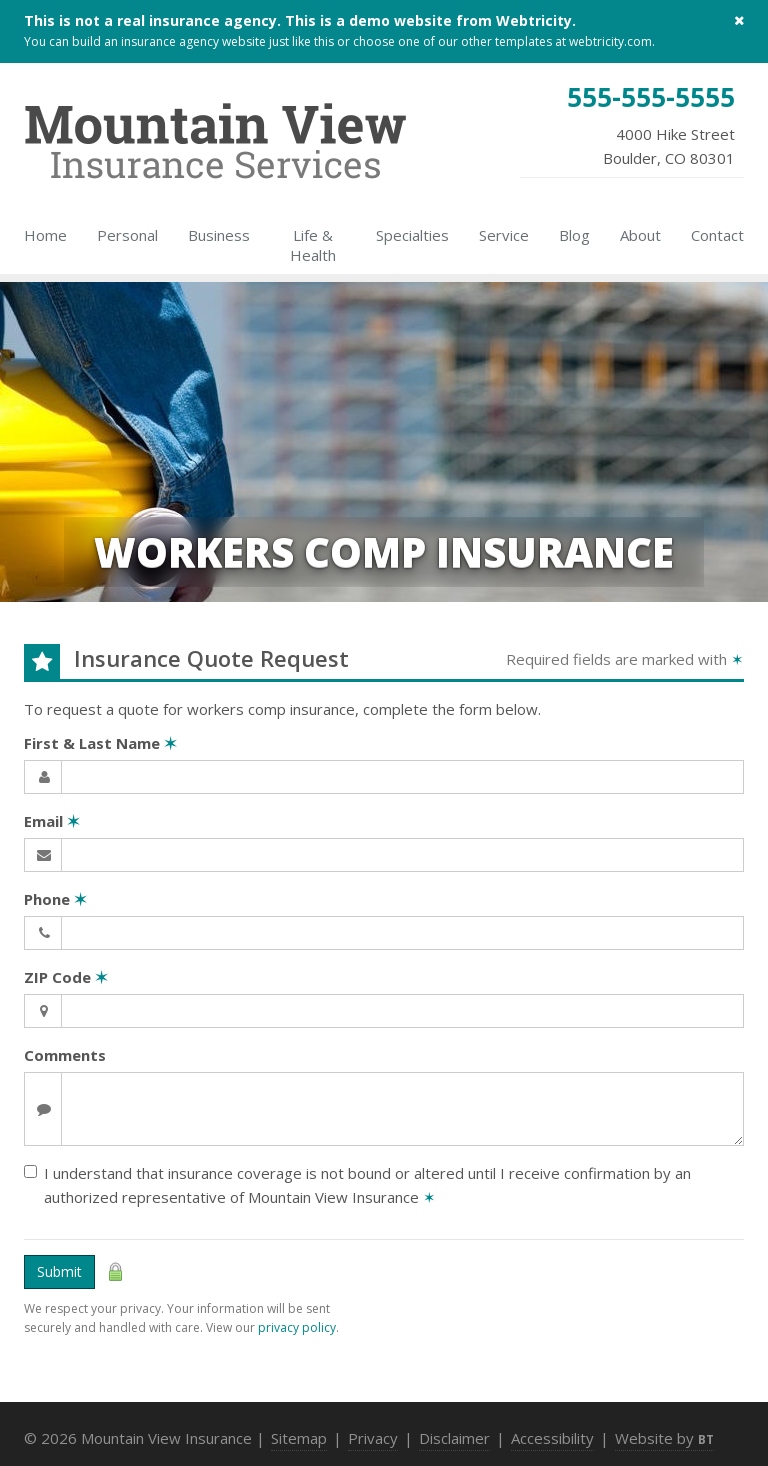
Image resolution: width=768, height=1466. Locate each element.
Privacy (373, 1438)
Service (504, 235)
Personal (127, 235)
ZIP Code (66, 977)
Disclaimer (454, 1438)
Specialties (412, 235)
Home (45, 235)
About (640, 235)
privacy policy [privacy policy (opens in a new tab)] (297, 1327)
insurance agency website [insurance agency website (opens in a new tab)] (193, 41)
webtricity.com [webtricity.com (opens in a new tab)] (610, 41)
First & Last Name (100, 743)
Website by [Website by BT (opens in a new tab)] (664, 1438)
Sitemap (299, 1438)
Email (52, 821)
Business (219, 235)
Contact (717, 235)
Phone (55, 899)
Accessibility (552, 1438)
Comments (65, 1055)
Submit (59, 1271)
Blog (574, 235)
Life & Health (313, 245)
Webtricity (534, 20)
